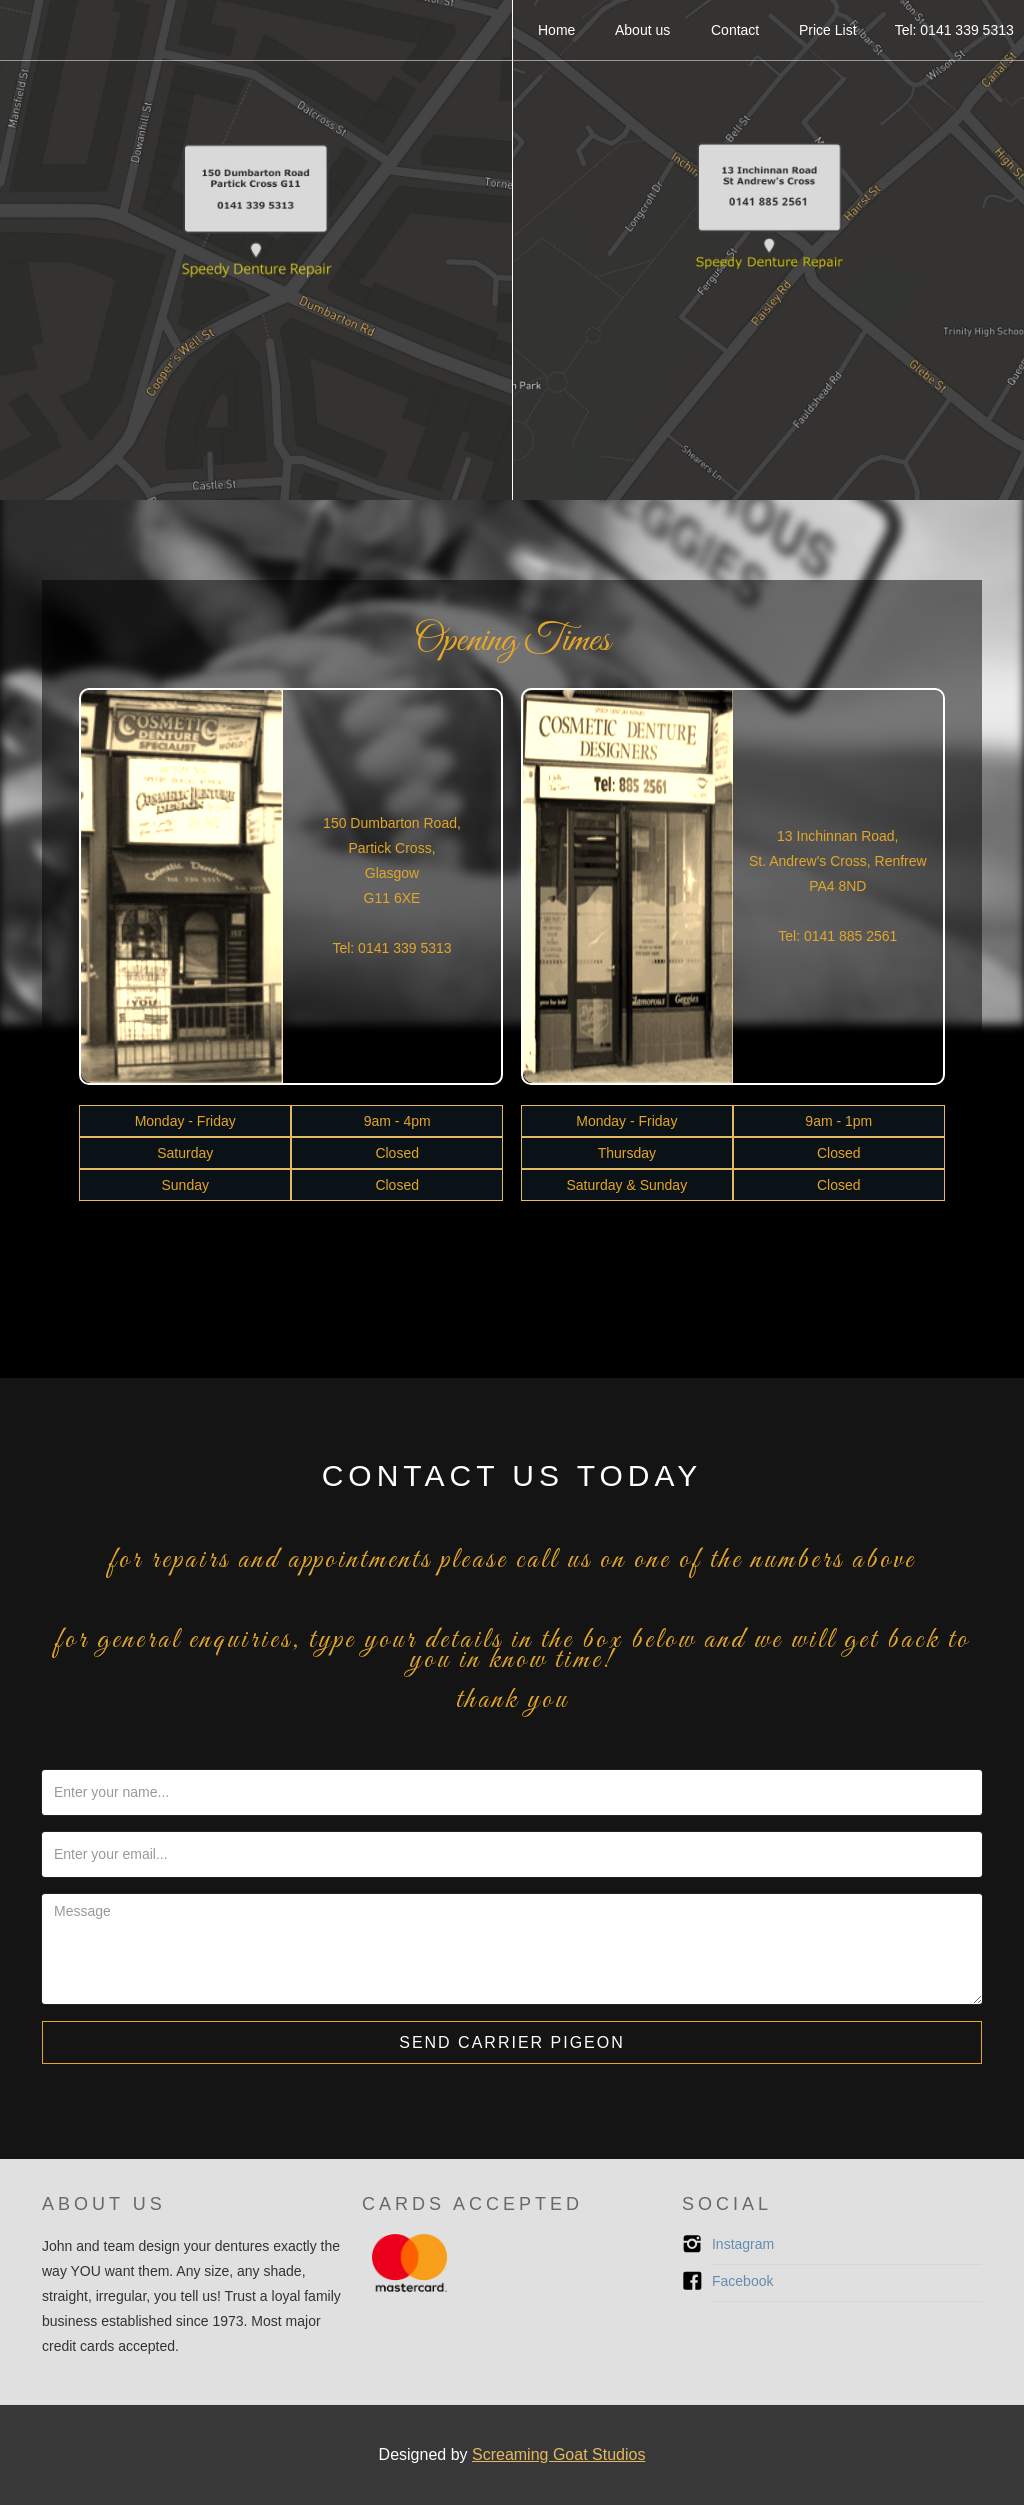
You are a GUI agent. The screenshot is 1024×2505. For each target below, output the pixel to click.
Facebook (742, 2281)
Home (558, 30)
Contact (736, 30)
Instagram (743, 2244)
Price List (829, 30)
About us (644, 30)
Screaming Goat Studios (558, 2454)
